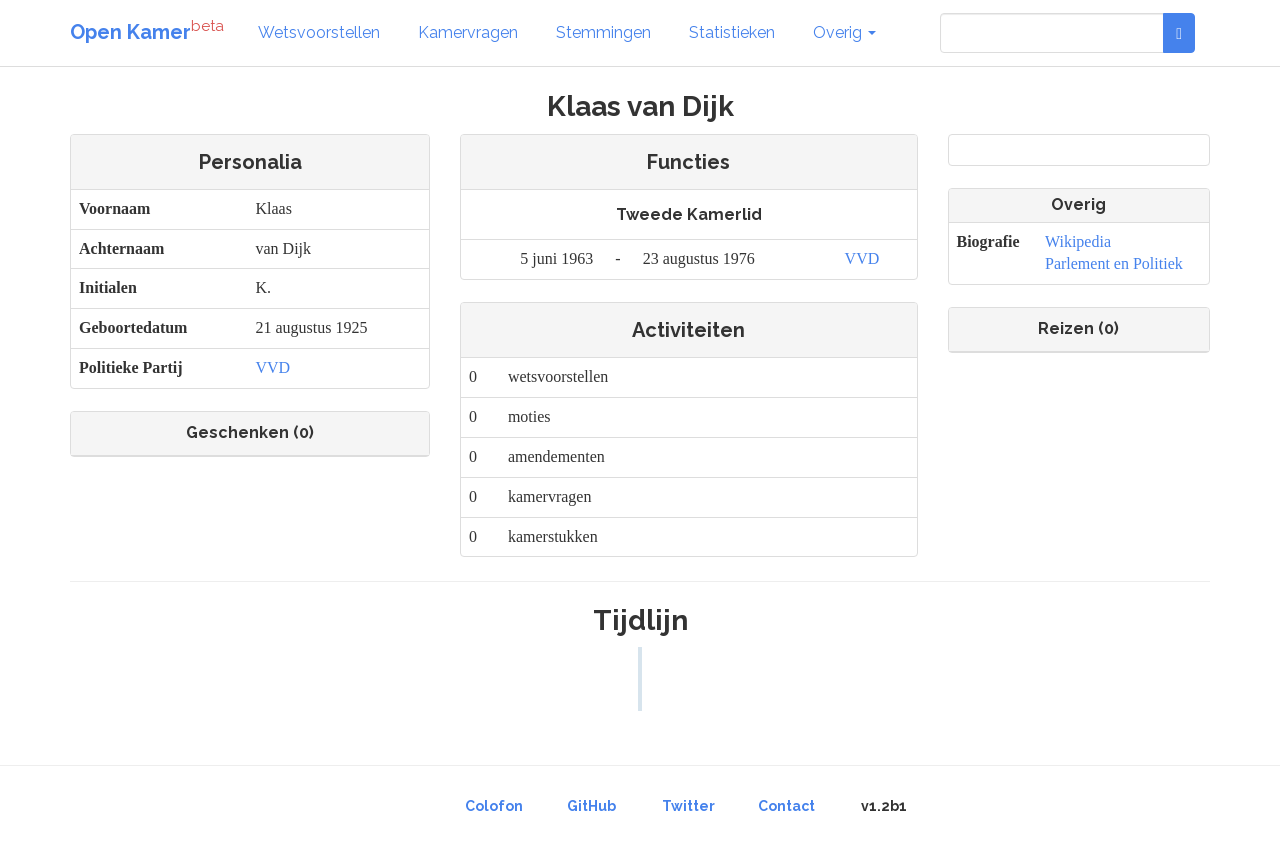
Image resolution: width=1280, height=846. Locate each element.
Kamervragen (468, 32)
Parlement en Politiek (1114, 263)
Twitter (688, 806)
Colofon (494, 806)
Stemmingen (603, 32)
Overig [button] (844, 32)
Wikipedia (1078, 241)
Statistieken (732, 32)
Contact (786, 806)
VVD (272, 367)
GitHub (591, 806)
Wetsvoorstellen (319, 32)
